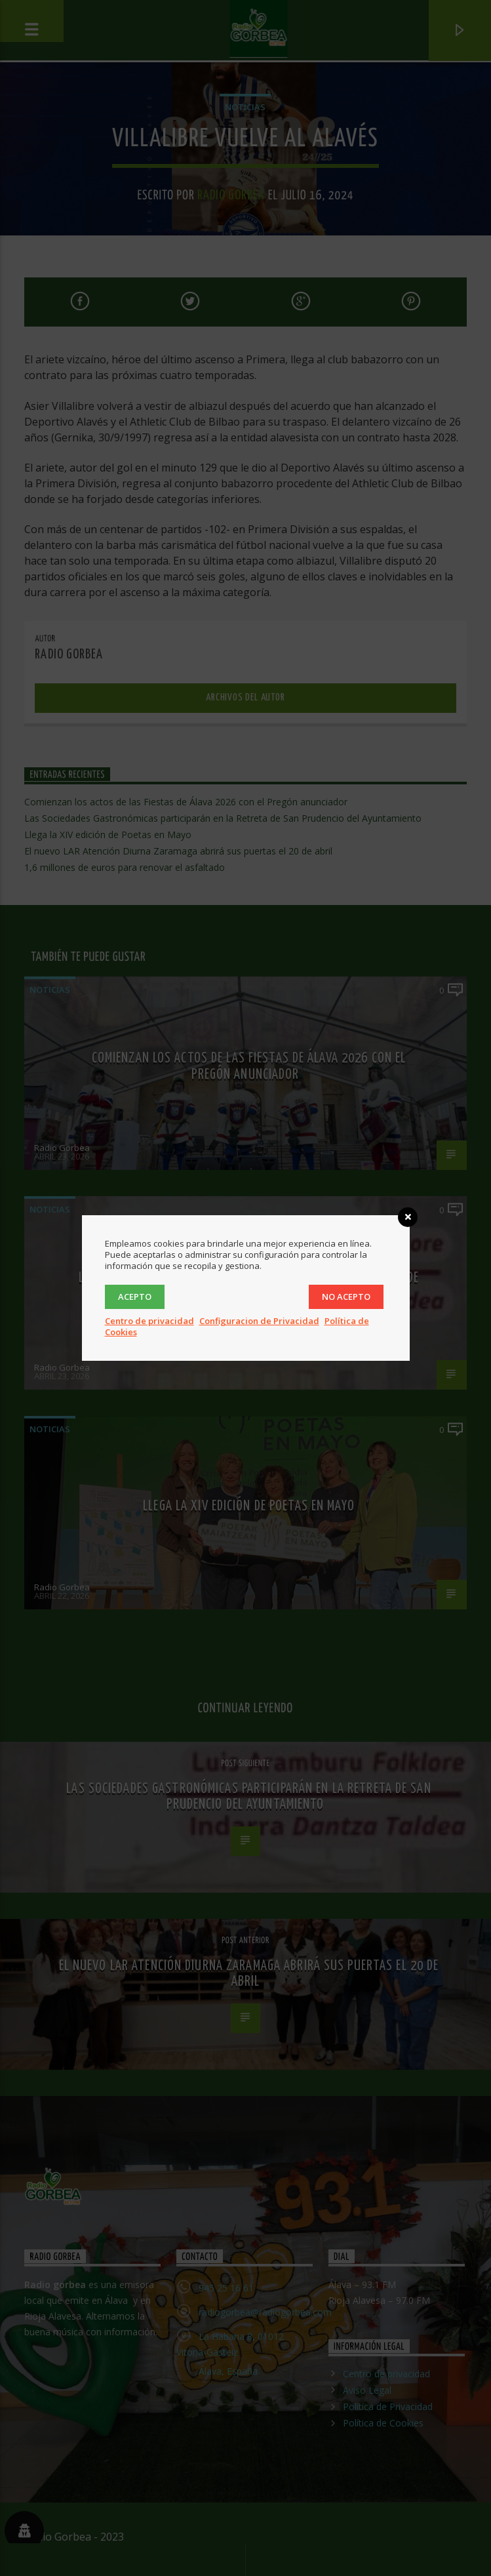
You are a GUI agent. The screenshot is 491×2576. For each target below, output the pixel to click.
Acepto (134, 1296)
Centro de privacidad (149, 1321)
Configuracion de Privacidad (259, 1321)
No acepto (346, 1296)
